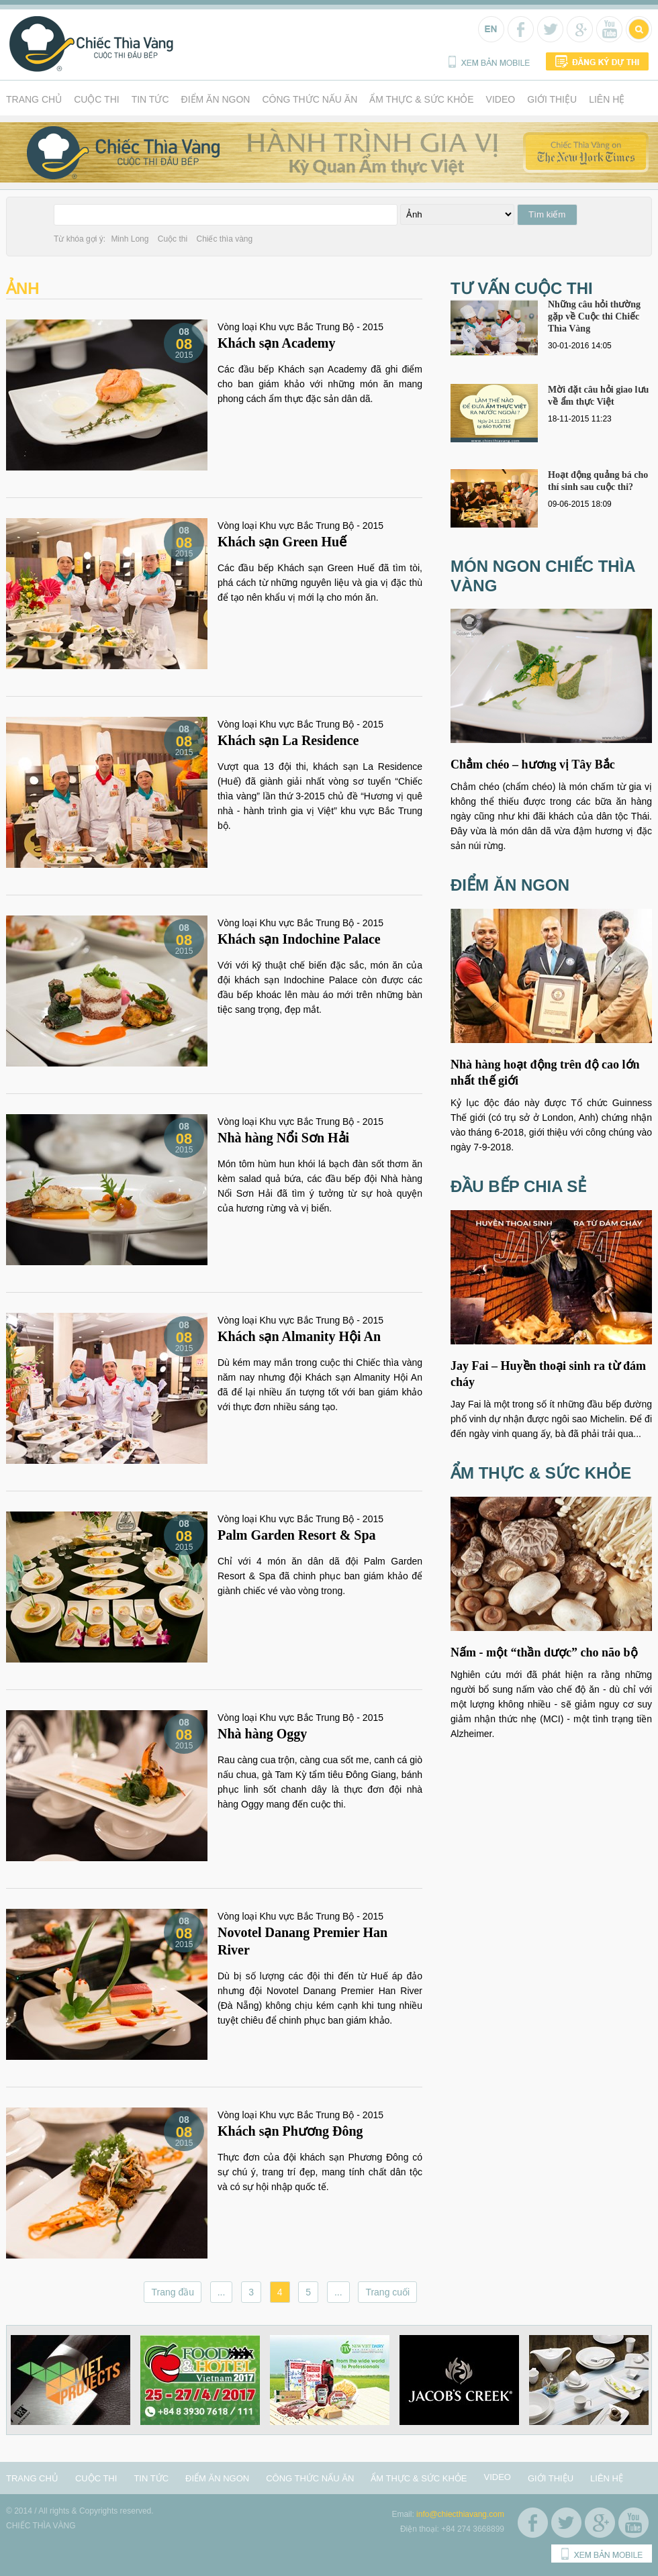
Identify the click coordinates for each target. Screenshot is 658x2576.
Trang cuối (387, 2292)
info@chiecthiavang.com (460, 2514)
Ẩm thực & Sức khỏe (421, 99)
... (222, 2292)
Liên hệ (606, 99)
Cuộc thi (97, 99)
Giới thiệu (552, 99)
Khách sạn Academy (276, 343)
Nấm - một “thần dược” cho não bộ (544, 1652)
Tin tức (150, 99)
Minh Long (129, 239)
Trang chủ (34, 99)
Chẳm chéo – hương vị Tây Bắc (533, 764)
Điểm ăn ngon (215, 99)
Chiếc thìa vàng (224, 239)
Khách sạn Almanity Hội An (299, 1336)
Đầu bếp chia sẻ (518, 1186)
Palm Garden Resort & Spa (297, 1535)
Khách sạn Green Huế (282, 541)
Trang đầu (172, 2292)
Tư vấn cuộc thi (522, 288)
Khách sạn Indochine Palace (299, 939)
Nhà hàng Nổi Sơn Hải (283, 1137)
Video (501, 99)
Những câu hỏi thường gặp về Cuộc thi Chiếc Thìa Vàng (594, 316)
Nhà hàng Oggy (262, 1733)
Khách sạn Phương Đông (290, 2131)
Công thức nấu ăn (309, 99)
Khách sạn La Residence (288, 740)
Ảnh (23, 288)
